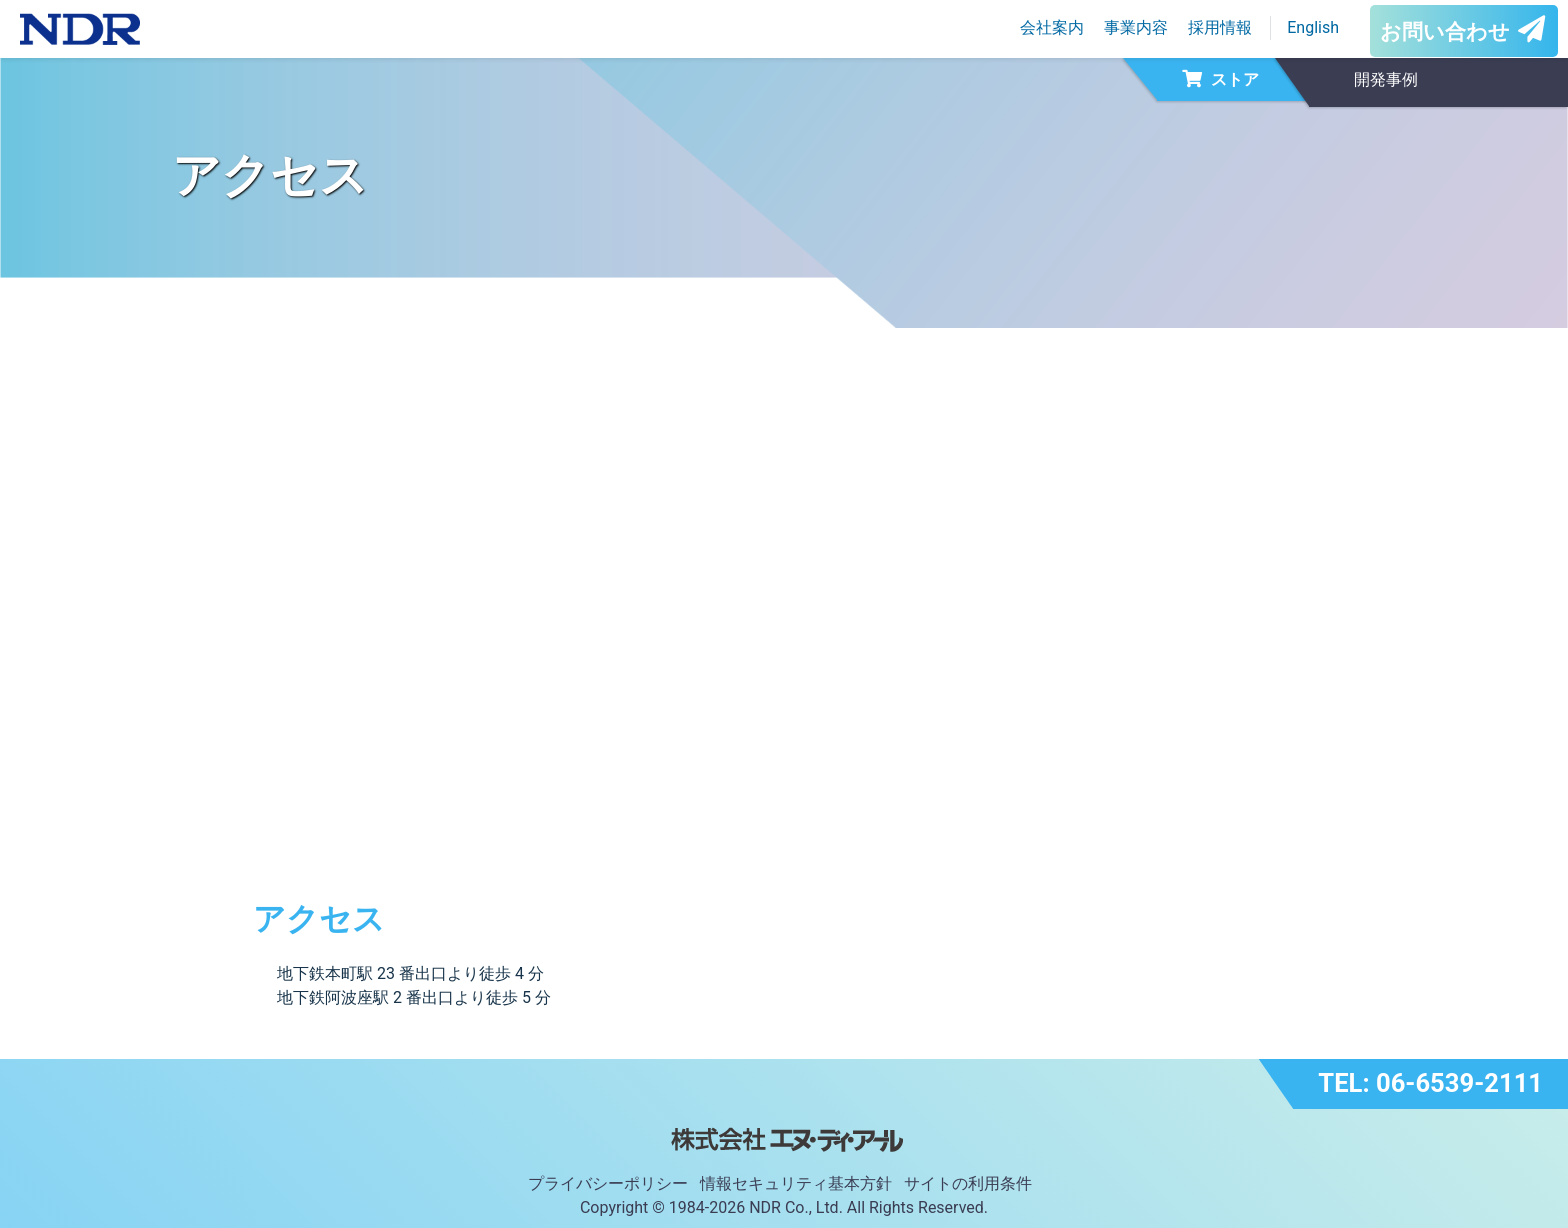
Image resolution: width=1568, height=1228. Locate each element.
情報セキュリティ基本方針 (796, 1183)
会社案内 (1052, 27)
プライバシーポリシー (608, 1183)
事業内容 (1136, 27)
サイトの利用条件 (968, 1183)
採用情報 (1220, 27)
